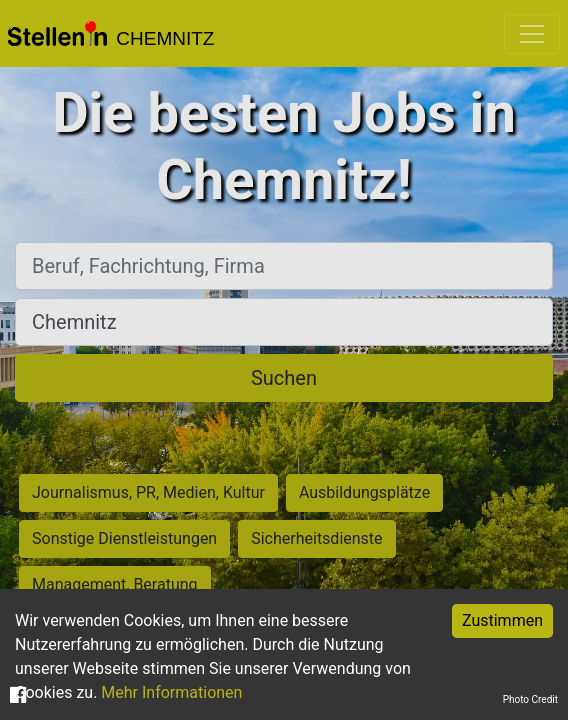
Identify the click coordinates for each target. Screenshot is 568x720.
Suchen (284, 378)
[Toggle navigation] (532, 34)
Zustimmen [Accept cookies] (502, 620)
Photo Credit (530, 699)
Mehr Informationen (171, 692)
